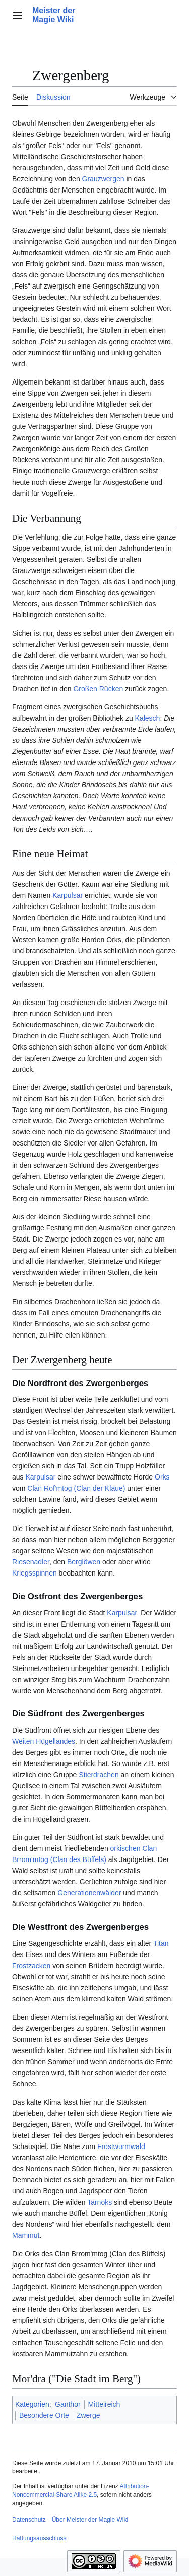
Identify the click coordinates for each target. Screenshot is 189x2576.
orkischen (125, 1848)
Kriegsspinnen (34, 1573)
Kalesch (147, 718)
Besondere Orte (44, 2415)
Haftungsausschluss (39, 2538)
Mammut (25, 2235)
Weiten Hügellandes (43, 1741)
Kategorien (32, 2404)
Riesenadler (30, 1562)
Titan (161, 1943)
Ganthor (68, 2404)
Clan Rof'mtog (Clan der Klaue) (76, 1488)
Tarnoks (99, 2202)
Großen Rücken (98, 689)
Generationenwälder (89, 1893)
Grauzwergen (103, 179)
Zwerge (88, 2415)
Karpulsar (67, 895)
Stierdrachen (98, 1775)
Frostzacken (31, 1966)
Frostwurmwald (121, 2146)
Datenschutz (29, 2519)
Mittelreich (104, 2404)
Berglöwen (83, 1562)
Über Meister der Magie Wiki (90, 2519)
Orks (162, 1477)
